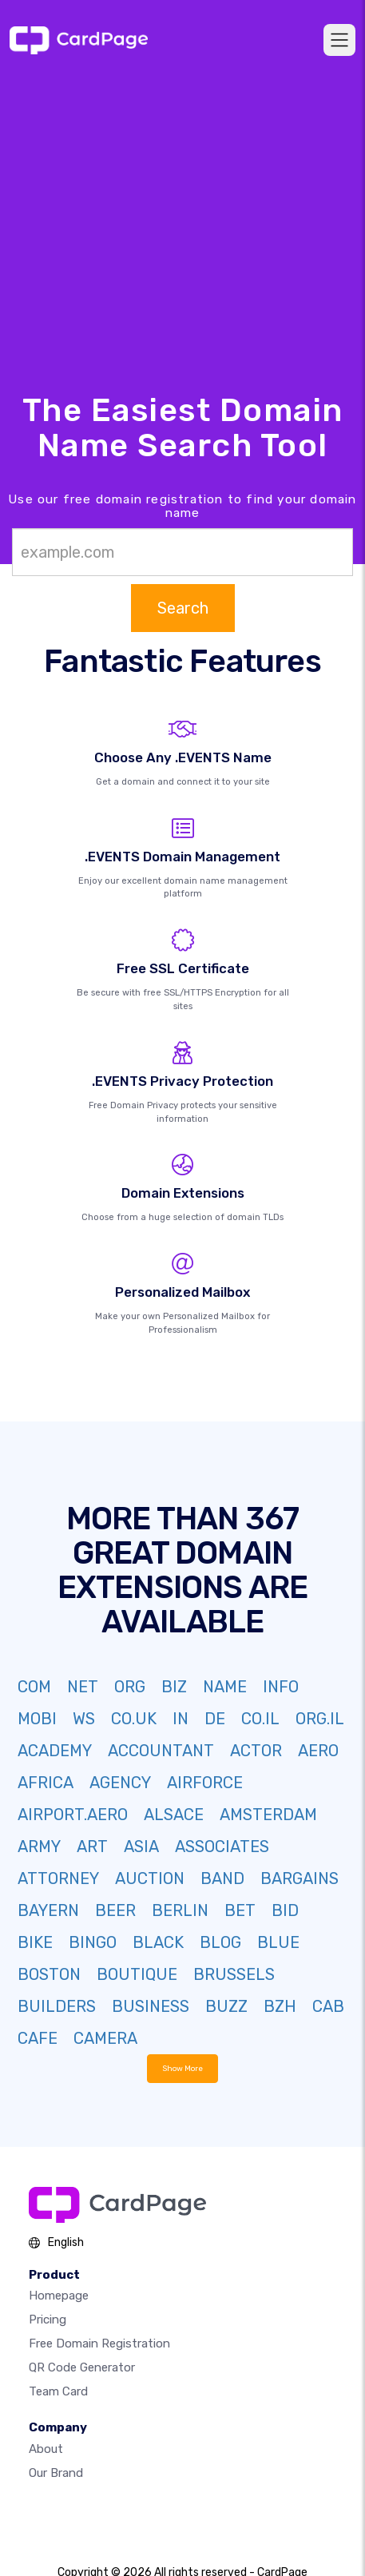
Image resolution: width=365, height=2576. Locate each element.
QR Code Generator (82, 2367)
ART (92, 1846)
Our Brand (56, 2473)
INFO (281, 1686)
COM (34, 1686)
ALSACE (174, 1814)
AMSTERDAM (268, 1814)
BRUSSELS (234, 1974)
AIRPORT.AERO (73, 1814)
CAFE (38, 2038)
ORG (129, 1686)
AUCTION (149, 1878)
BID (285, 1910)
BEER (115, 1910)
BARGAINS (299, 1878)
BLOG (220, 1942)
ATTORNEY (58, 1878)
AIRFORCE (205, 1782)
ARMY (39, 1846)
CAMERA (105, 2038)
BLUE (278, 1942)
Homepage (59, 2295)
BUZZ (226, 2006)
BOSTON (49, 1974)
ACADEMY (55, 1750)
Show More (182, 2068)
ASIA (141, 1846)
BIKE (35, 1942)
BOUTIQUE (137, 1974)
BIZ (174, 1686)
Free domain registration (99, 2343)
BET (240, 1910)
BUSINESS (150, 2006)
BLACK (158, 1942)
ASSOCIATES (222, 1846)
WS (84, 1718)
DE (214, 1718)
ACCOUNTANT (161, 1750)
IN (180, 1718)
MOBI (37, 1718)
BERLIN (180, 1910)
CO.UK (134, 1718)
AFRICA (45, 1782)
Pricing (47, 2319)
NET (82, 1686)
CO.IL (260, 1718)
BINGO (93, 1942)
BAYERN (48, 1910)
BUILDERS (57, 2006)
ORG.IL (320, 1718)
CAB (328, 2006)
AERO (318, 1750)
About (46, 2449)
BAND (222, 1878)
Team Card (58, 2391)
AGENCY (120, 1782)
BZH (280, 2006)
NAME (225, 1686)
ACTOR (256, 1750)
